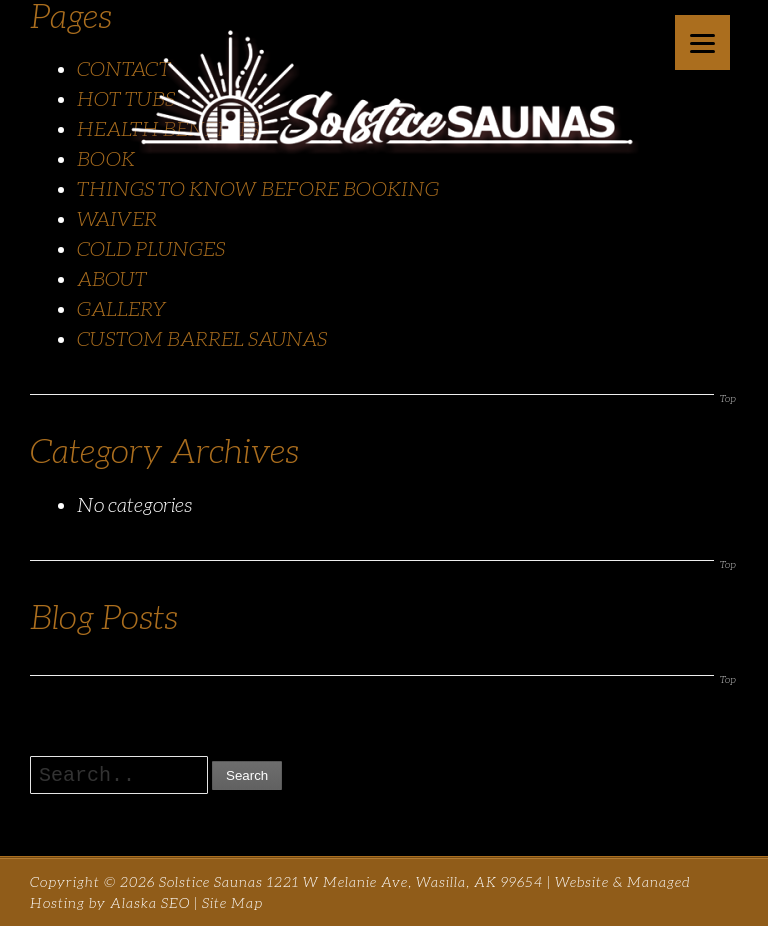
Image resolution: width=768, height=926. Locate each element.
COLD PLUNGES (151, 249)
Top (728, 398)
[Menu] (702, 42)
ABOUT (112, 279)
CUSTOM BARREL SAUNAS (202, 339)
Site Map (232, 903)
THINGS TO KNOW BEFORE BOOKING (258, 189)
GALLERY (122, 309)
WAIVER (117, 219)
